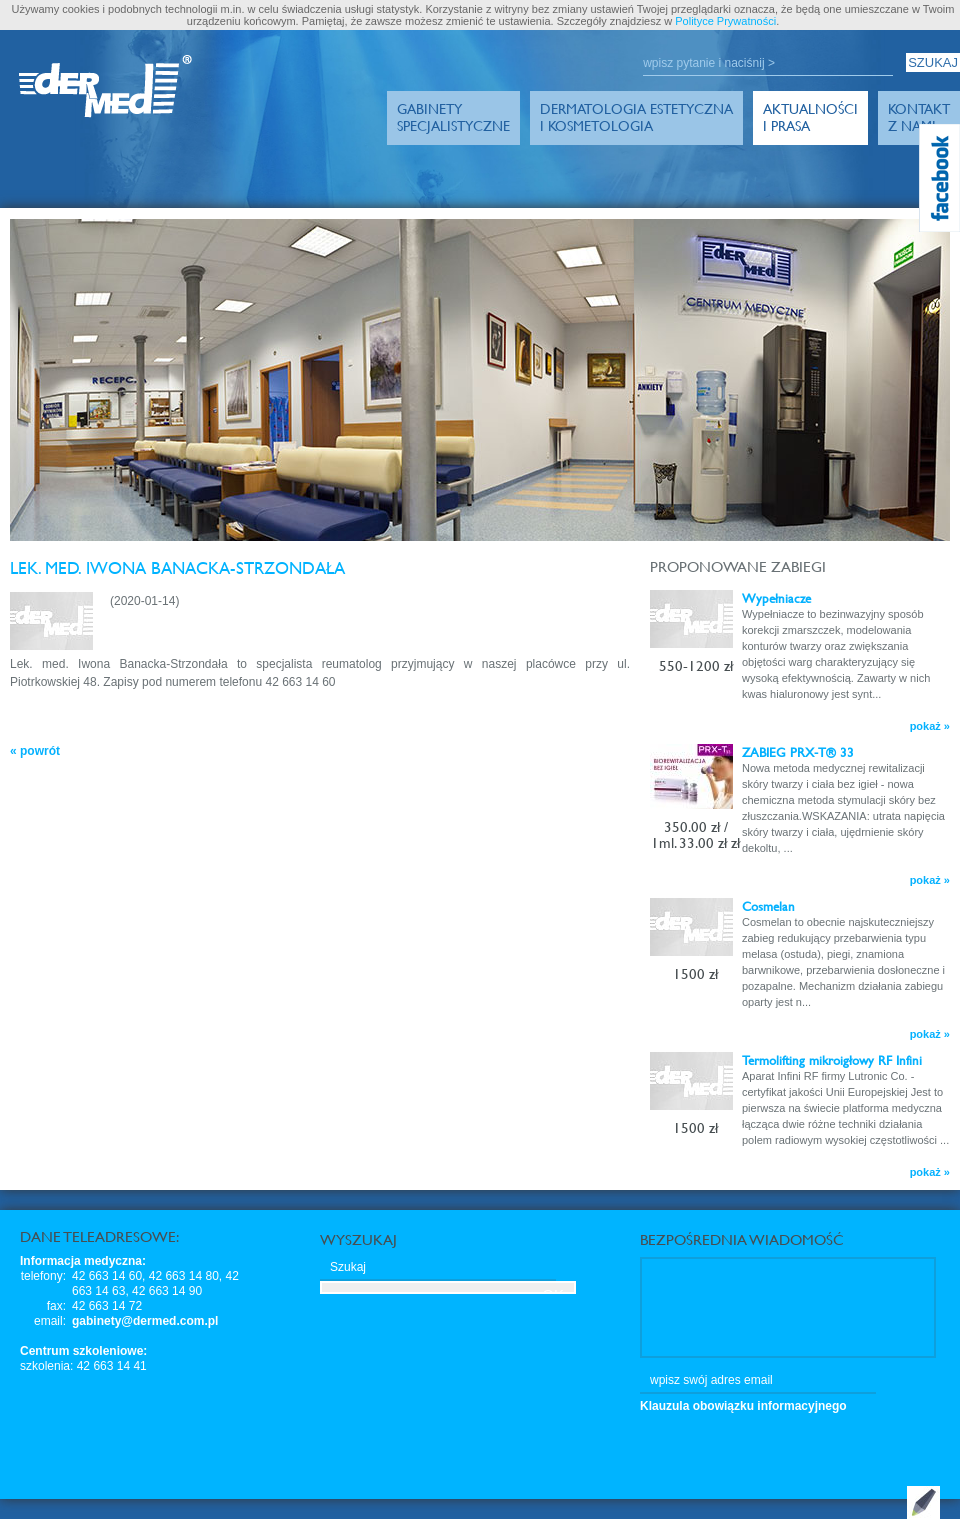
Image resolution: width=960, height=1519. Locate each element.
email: (50, 1321)
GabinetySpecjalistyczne (453, 117)
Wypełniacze (776, 598)
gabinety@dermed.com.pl (145, 1321)
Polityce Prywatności (725, 21)
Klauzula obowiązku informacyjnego (743, 1406)
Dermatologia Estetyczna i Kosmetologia (636, 117)
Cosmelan (768, 906)
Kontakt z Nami (919, 117)
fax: (56, 1306)
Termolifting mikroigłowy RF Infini (832, 1060)
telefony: (43, 1276)
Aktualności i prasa (810, 117)
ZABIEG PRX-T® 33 (798, 752)
